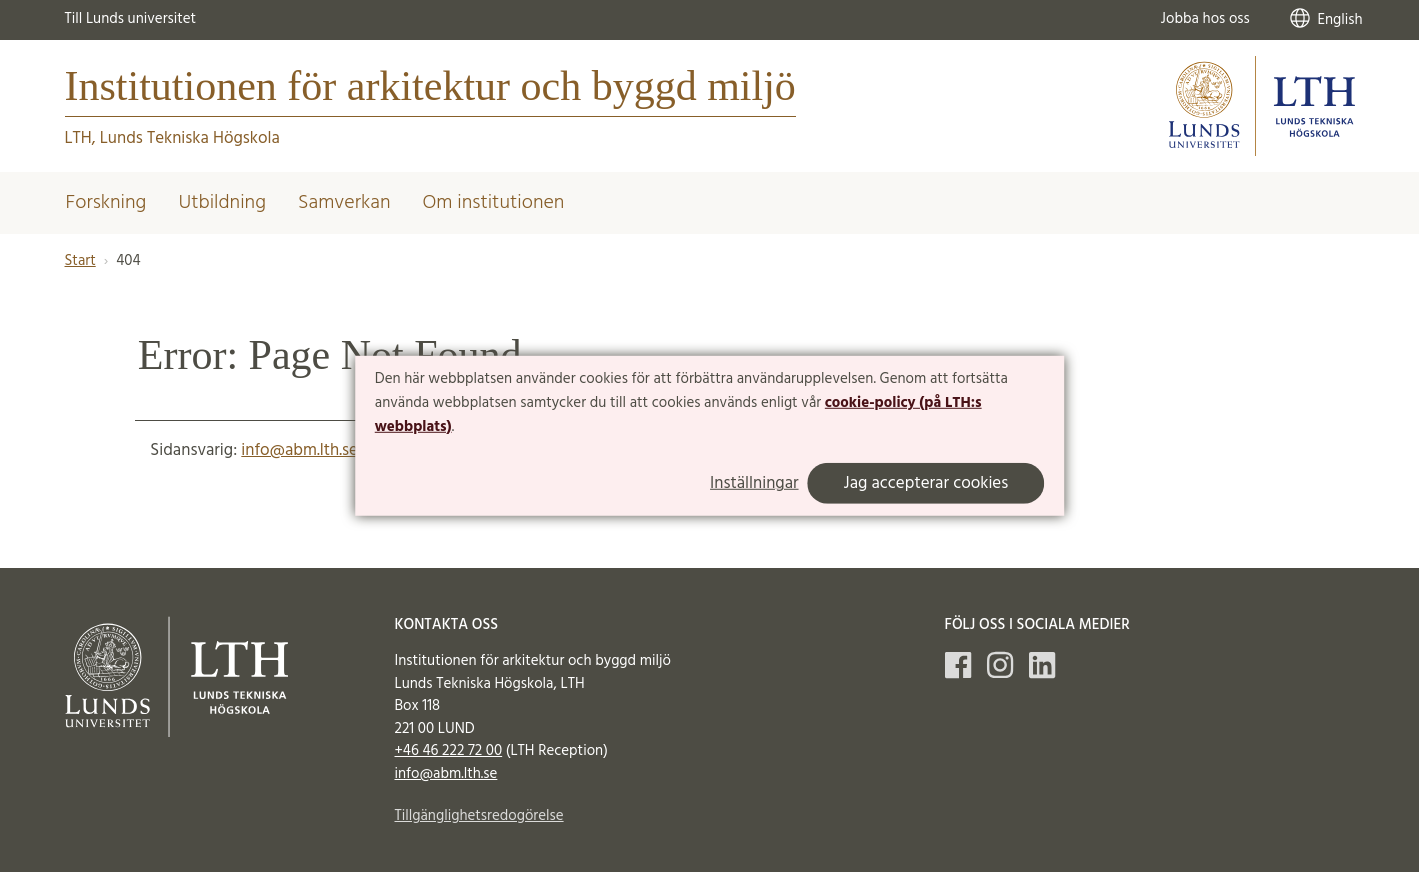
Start (80, 261)
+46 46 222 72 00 (449, 751)
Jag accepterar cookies (926, 483)
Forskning (106, 203)
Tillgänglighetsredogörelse (479, 816)
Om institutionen (494, 203)
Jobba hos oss (1205, 19)
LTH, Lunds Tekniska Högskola (172, 138)
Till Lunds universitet (131, 19)
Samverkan (344, 203)
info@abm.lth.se (299, 450)
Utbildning (222, 203)
